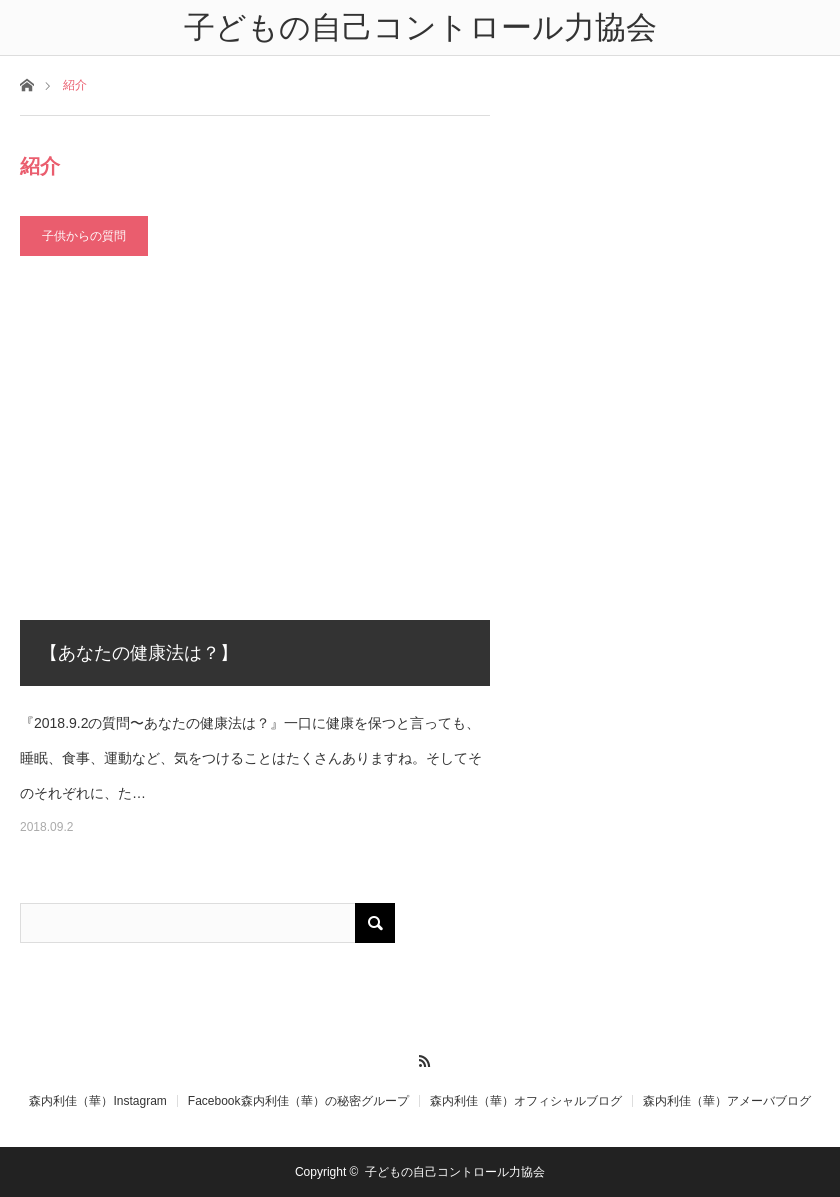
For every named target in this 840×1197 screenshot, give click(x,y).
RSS (420, 1058)
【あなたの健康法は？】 (139, 653)
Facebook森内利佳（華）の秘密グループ (298, 1101)
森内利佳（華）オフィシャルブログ (526, 1101)
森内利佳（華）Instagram (97, 1101)
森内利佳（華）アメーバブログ (727, 1101)
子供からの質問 (84, 236)
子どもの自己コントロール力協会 (455, 1172)
